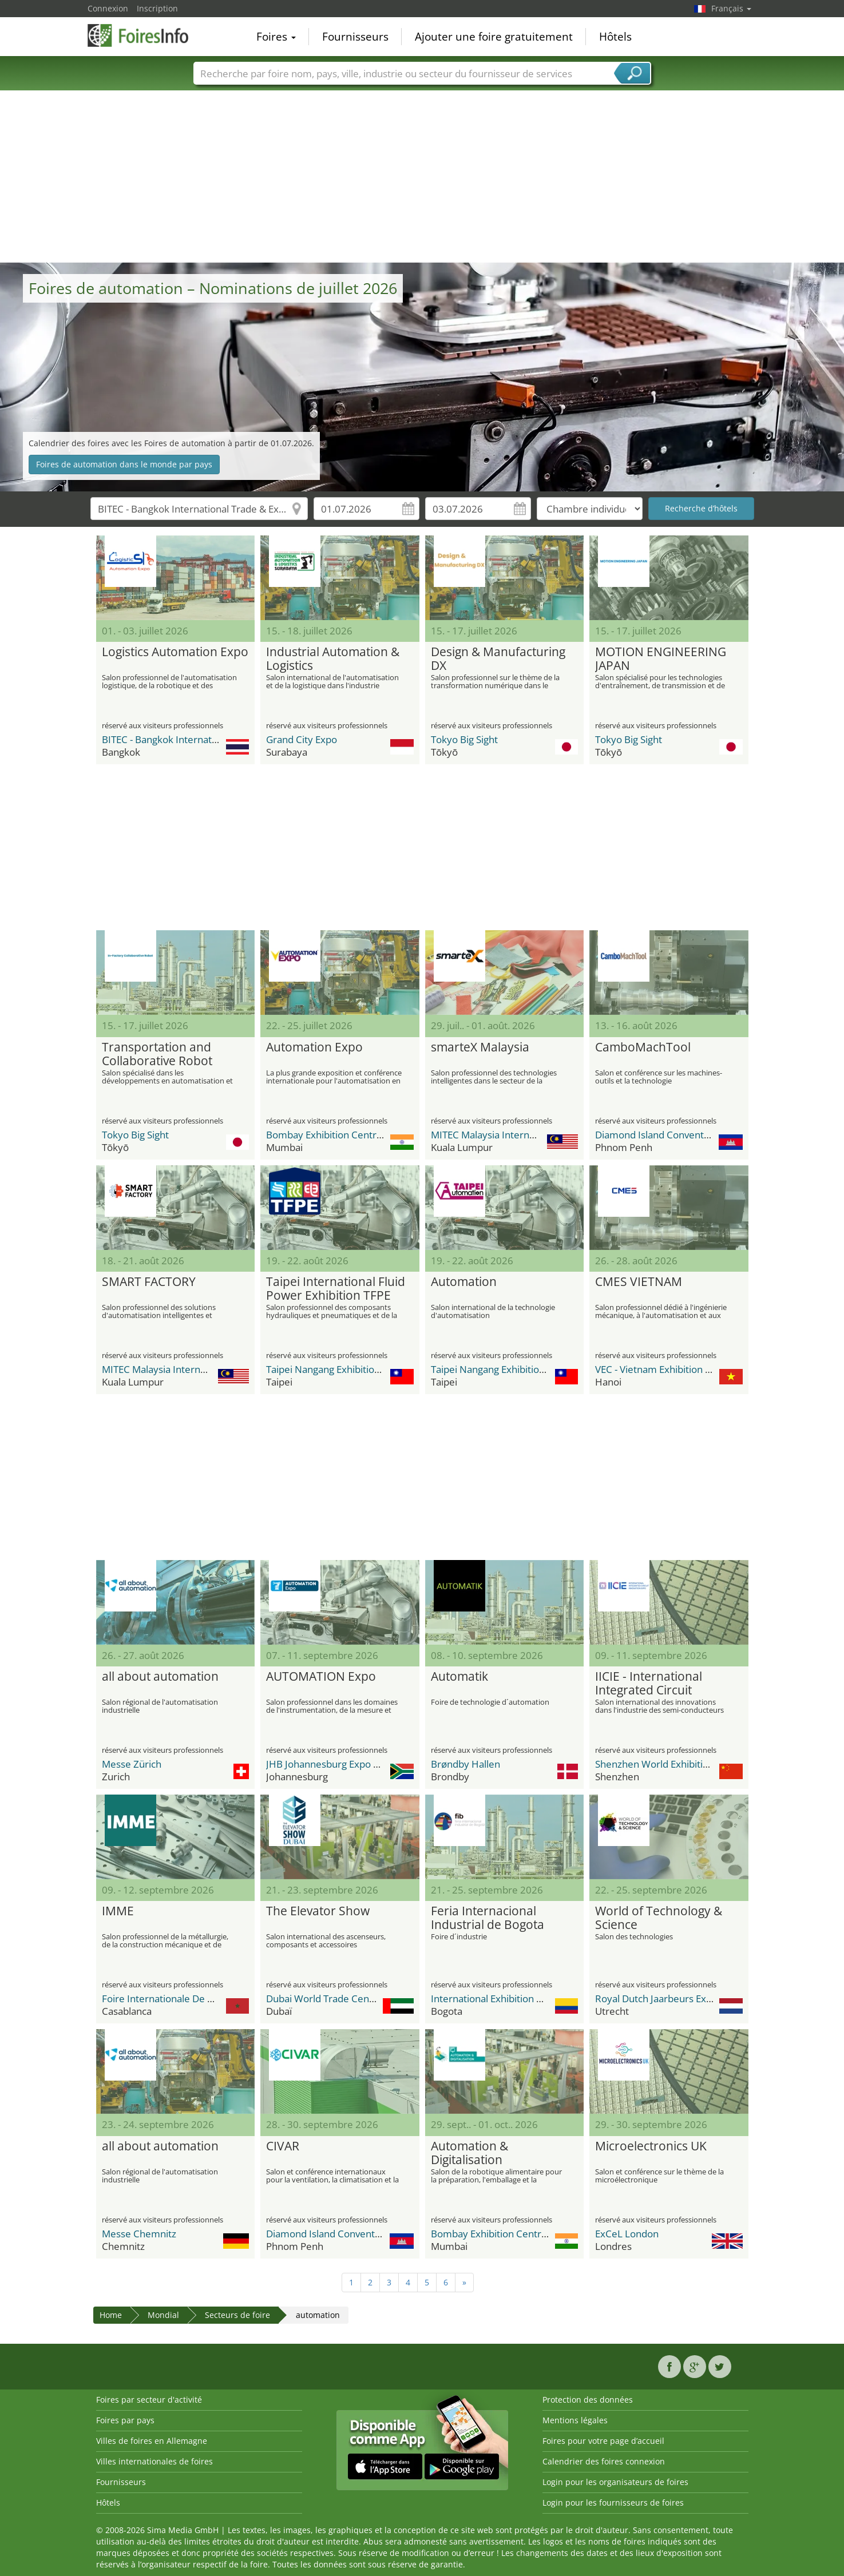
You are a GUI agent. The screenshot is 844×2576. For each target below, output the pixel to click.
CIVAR (282, 2146)
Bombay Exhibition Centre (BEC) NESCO (354, 1134)
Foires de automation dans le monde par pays (124, 464)
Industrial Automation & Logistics (332, 659)
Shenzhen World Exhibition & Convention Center (702, 1764)
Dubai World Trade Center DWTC (339, 1998)
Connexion (108, 8)
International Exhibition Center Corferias (521, 1998)
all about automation (160, 1676)
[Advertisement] (422, 177)
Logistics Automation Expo (175, 652)
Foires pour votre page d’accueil (603, 2440)
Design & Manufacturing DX (498, 659)
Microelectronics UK (651, 2146)
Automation (464, 1282)
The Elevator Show (318, 1911)
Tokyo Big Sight (464, 739)
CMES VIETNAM (638, 1282)
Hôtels (615, 36)
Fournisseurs (355, 36)
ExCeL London (627, 2233)
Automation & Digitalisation (469, 2153)
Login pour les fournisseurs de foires (613, 2502)
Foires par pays (125, 2420)
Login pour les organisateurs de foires (615, 2481)
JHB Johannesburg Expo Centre (335, 1764)
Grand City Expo (301, 739)
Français (731, 8)
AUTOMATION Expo (321, 1676)
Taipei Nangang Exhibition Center (339, 1369)
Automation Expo (314, 1047)
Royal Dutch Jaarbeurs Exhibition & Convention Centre (715, 1998)
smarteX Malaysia (480, 1047)
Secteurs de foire (237, 2314)
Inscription (157, 8)
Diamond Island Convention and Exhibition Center (705, 1134)
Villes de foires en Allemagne (151, 2440)
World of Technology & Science (658, 1918)
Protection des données (587, 2399)
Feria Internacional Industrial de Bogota (487, 1918)
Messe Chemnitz (139, 2233)
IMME (118, 1911)
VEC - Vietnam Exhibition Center (665, 1369)
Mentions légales (575, 2420)
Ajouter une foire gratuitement (494, 36)
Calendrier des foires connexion (603, 2461)
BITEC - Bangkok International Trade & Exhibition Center (225, 739)
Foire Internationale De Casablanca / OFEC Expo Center (224, 1998)
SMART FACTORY (149, 1282)
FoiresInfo (145, 35)
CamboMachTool (643, 1047)
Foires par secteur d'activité (149, 2399)
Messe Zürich (131, 1764)
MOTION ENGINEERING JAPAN (660, 659)
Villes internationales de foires (154, 2461)
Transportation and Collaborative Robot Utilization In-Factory (159, 1054)
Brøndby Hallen (465, 1764)
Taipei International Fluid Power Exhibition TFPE (335, 1289)
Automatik (459, 1676)
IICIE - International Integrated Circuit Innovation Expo (648, 1683)
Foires (276, 36)
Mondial (163, 2314)
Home (111, 2314)
